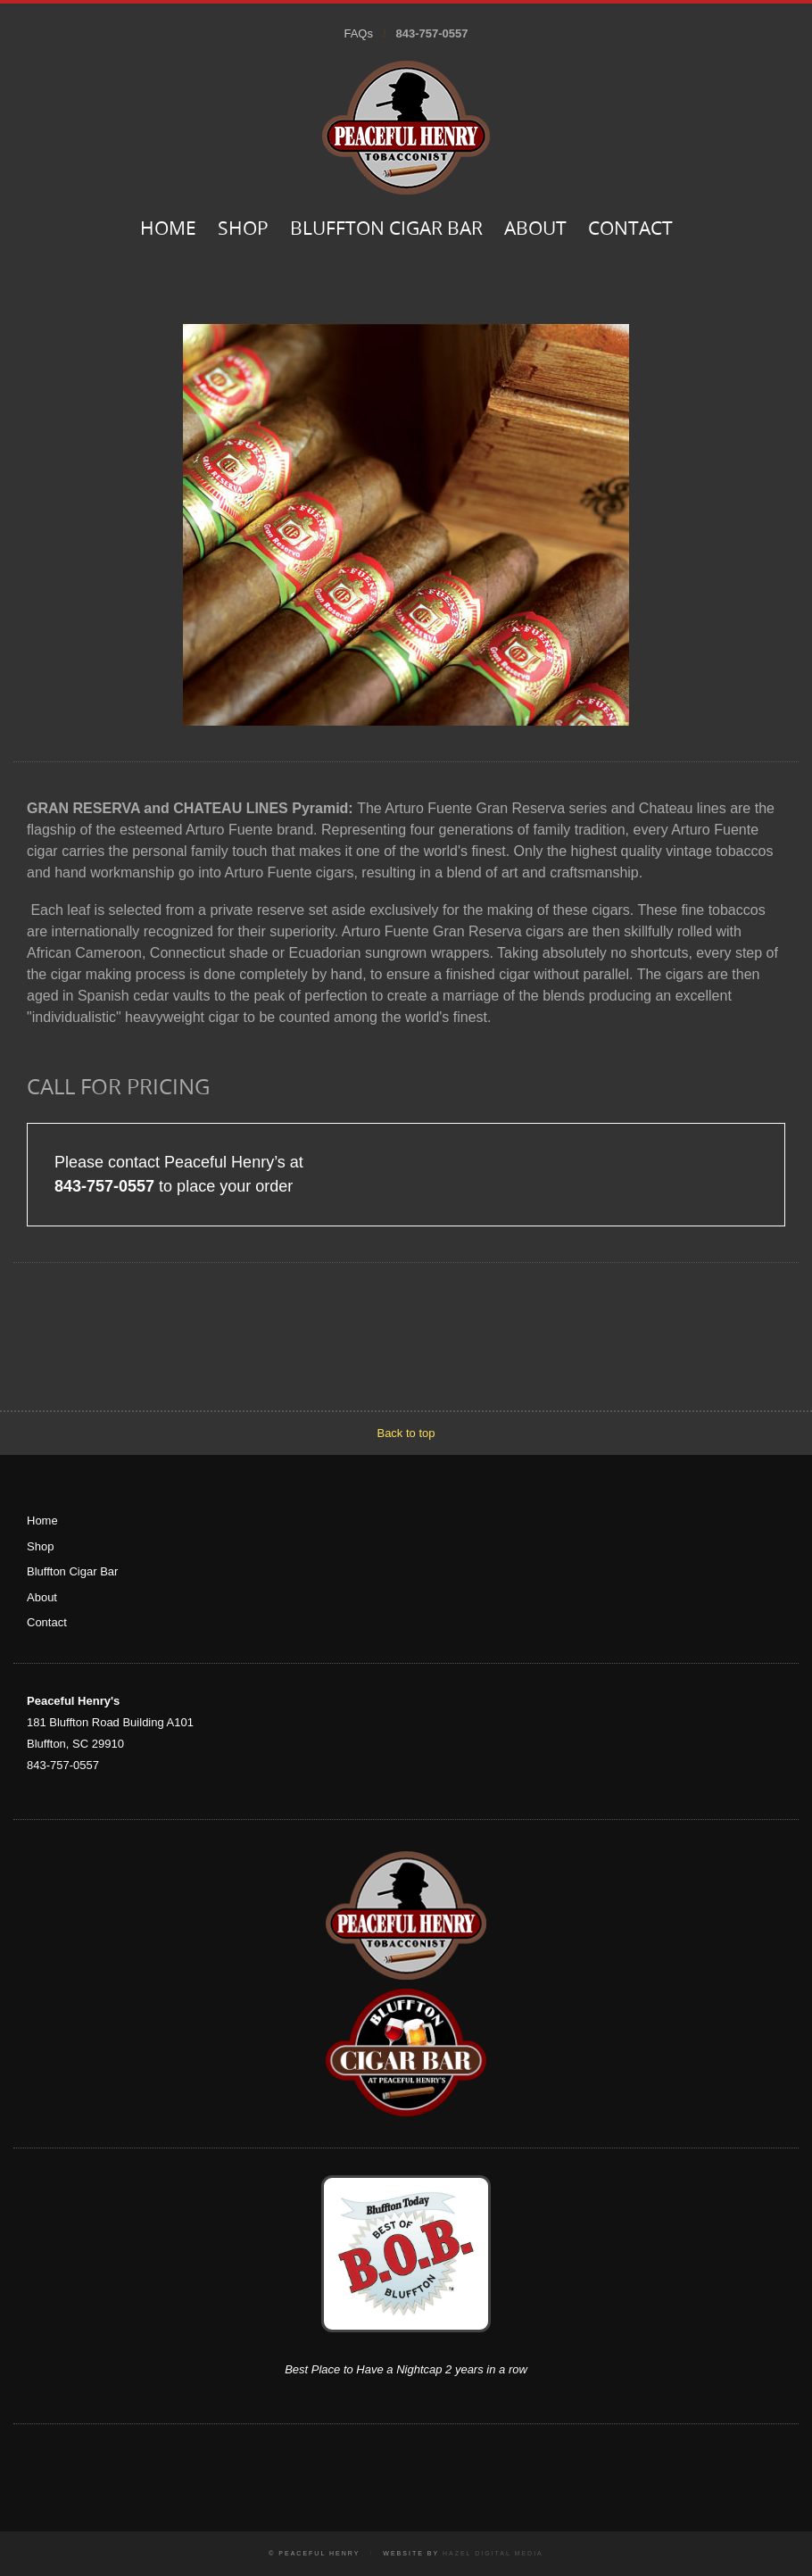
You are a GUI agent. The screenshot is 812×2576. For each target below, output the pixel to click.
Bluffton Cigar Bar (386, 229)
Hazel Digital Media (493, 2553)
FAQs (358, 33)
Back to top (406, 1433)
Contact (630, 229)
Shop (243, 229)
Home (168, 229)
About (535, 229)
